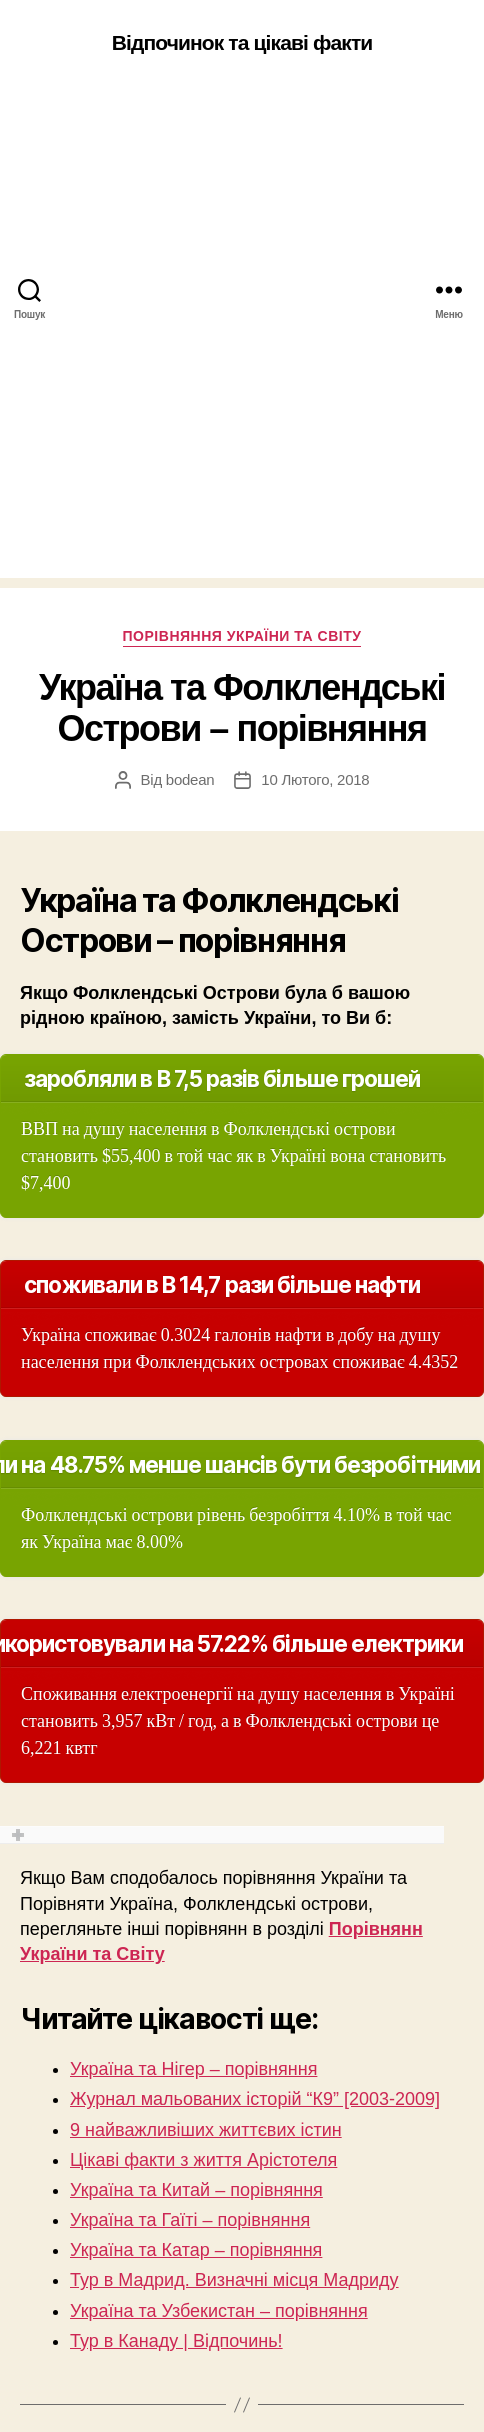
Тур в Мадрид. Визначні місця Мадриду (234, 2280)
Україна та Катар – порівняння (196, 2250)
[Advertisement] (242, 336)
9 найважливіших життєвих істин (206, 2130)
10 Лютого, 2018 (315, 779)
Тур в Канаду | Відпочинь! (176, 2341)
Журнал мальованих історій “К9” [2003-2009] (255, 2099)
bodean (190, 779)
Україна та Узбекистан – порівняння (219, 2311)
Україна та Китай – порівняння (196, 2190)
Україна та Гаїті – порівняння (190, 2220)
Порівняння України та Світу (242, 636)
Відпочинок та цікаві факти (242, 42)
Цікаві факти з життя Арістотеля (203, 2160)
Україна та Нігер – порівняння (193, 2069)
